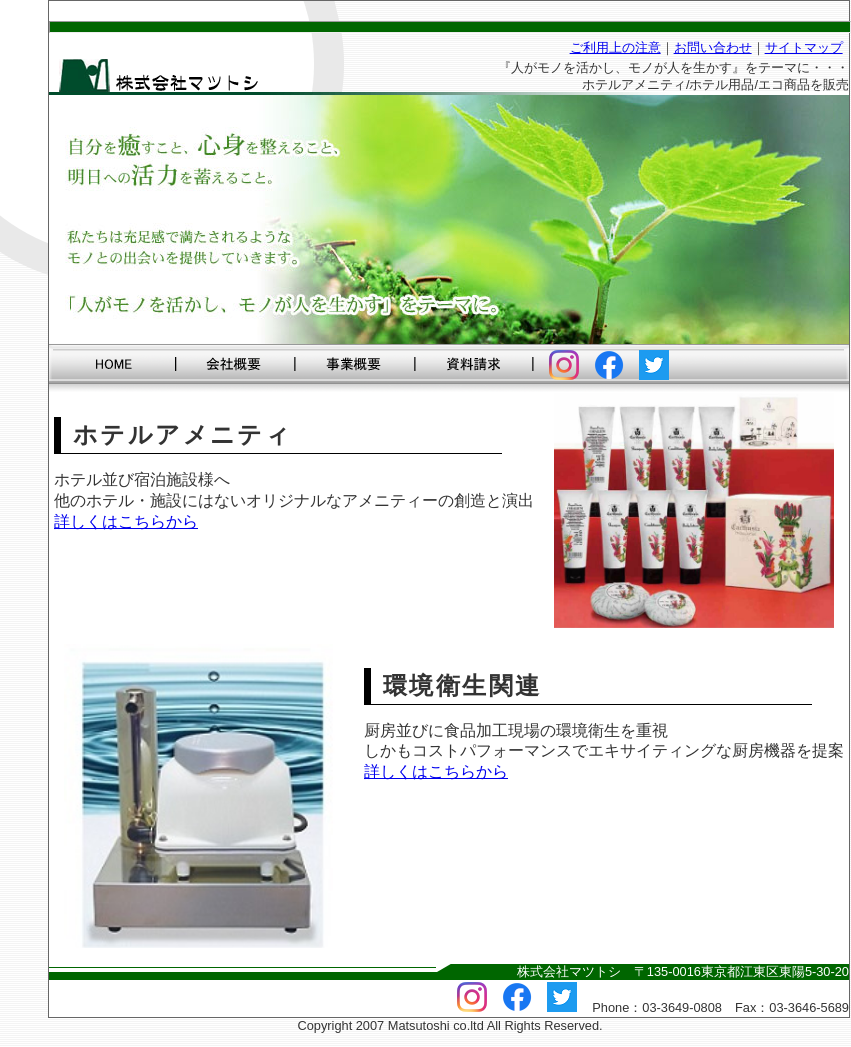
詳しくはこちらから (126, 521)
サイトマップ (804, 47)
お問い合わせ (713, 47)
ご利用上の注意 (615, 47)
